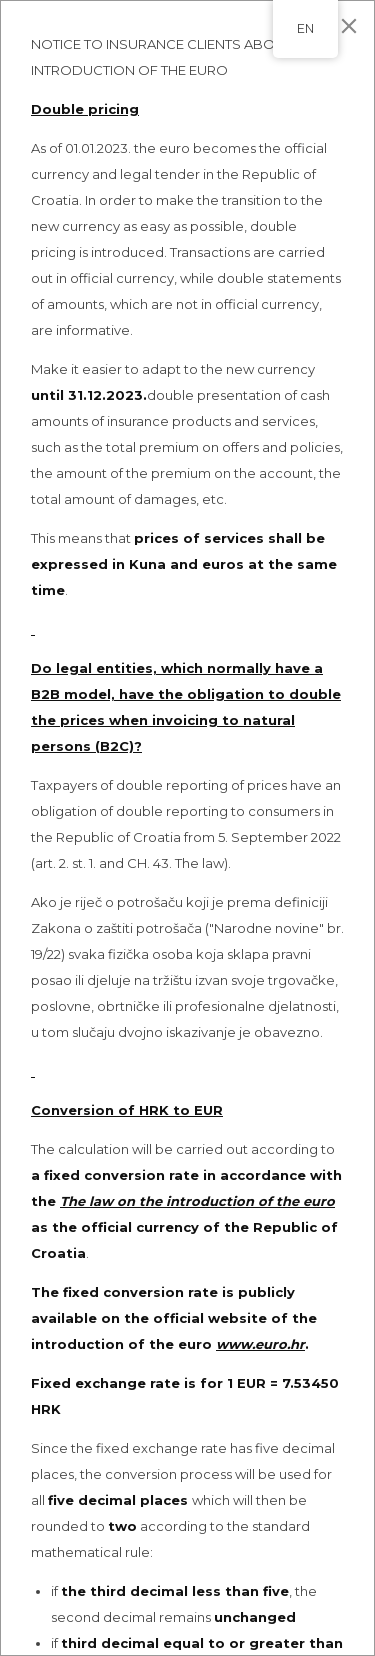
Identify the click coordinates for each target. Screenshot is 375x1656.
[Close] (349, 26)
